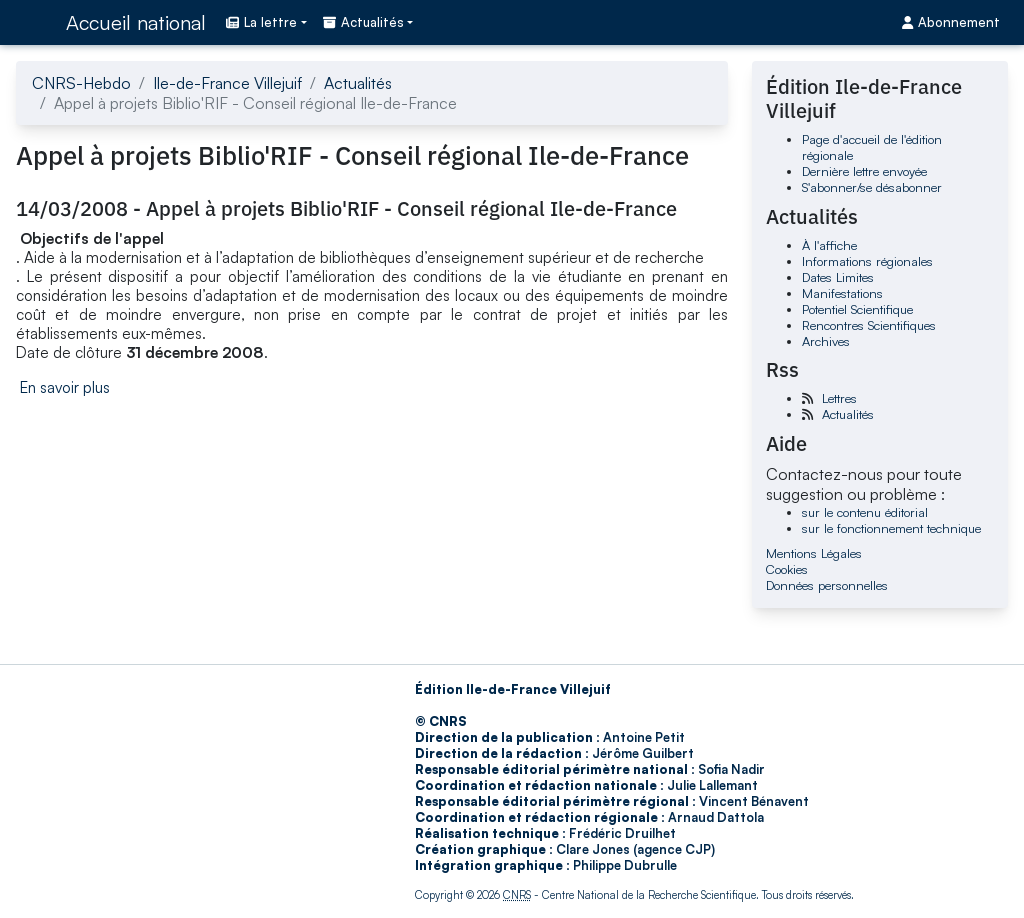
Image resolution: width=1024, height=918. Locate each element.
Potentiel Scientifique (857, 309)
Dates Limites (838, 277)
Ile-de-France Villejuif (227, 83)
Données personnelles (827, 585)
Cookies (787, 569)
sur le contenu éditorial (865, 512)
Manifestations (842, 293)
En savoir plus (65, 387)
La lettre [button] (261, 22)
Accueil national (136, 22)
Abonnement (951, 22)
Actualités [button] (363, 22)
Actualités (358, 83)
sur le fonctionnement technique (891, 528)
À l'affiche (829, 245)
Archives (826, 341)
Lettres (839, 398)
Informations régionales (867, 261)
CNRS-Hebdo (81, 83)
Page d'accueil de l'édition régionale (872, 147)
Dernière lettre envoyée (864, 171)
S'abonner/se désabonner (872, 187)
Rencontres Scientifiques (869, 325)
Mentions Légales (814, 553)
